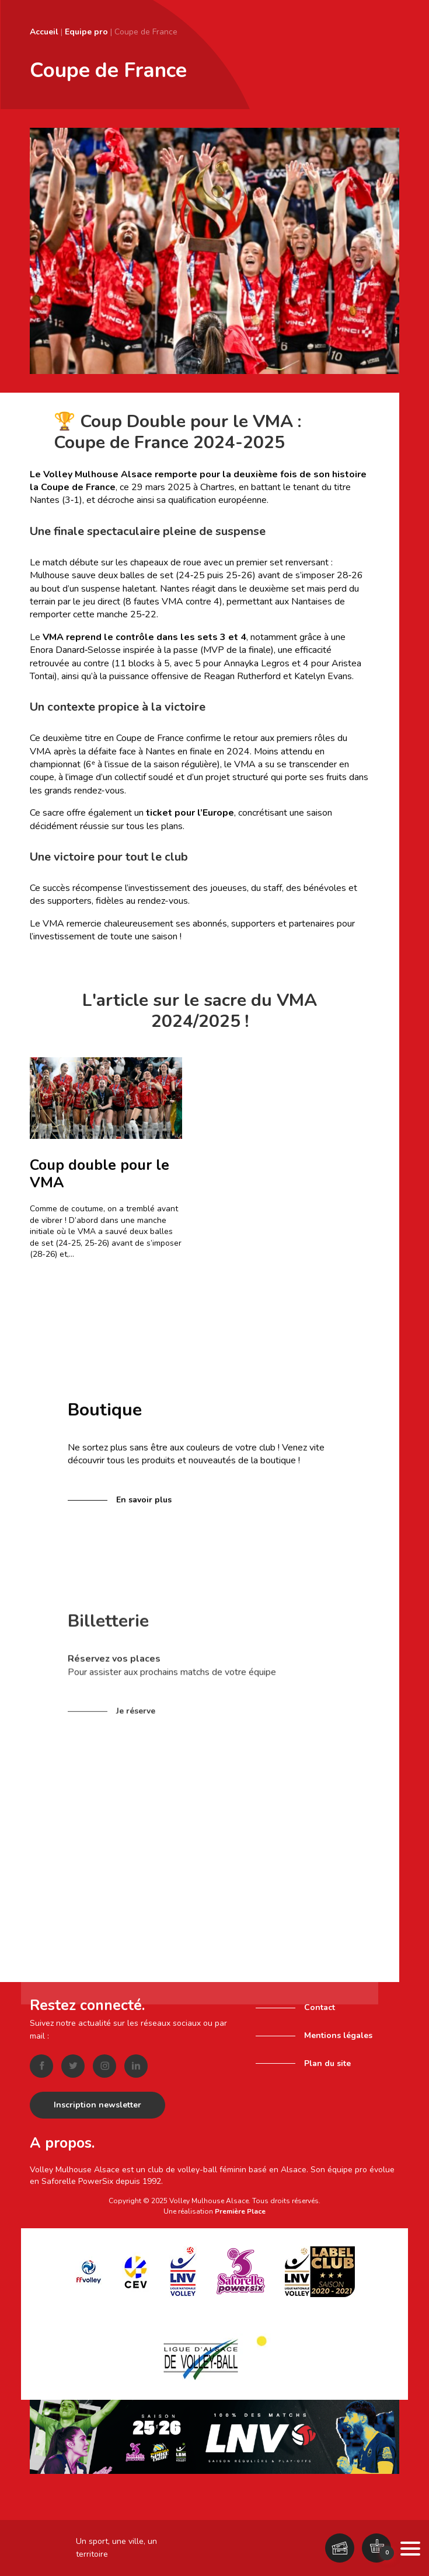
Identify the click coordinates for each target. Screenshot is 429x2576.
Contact (319, 2007)
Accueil (44, 31)
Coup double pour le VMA (99, 1173)
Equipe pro (86, 31)
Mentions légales (338, 2035)
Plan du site (327, 2063)
